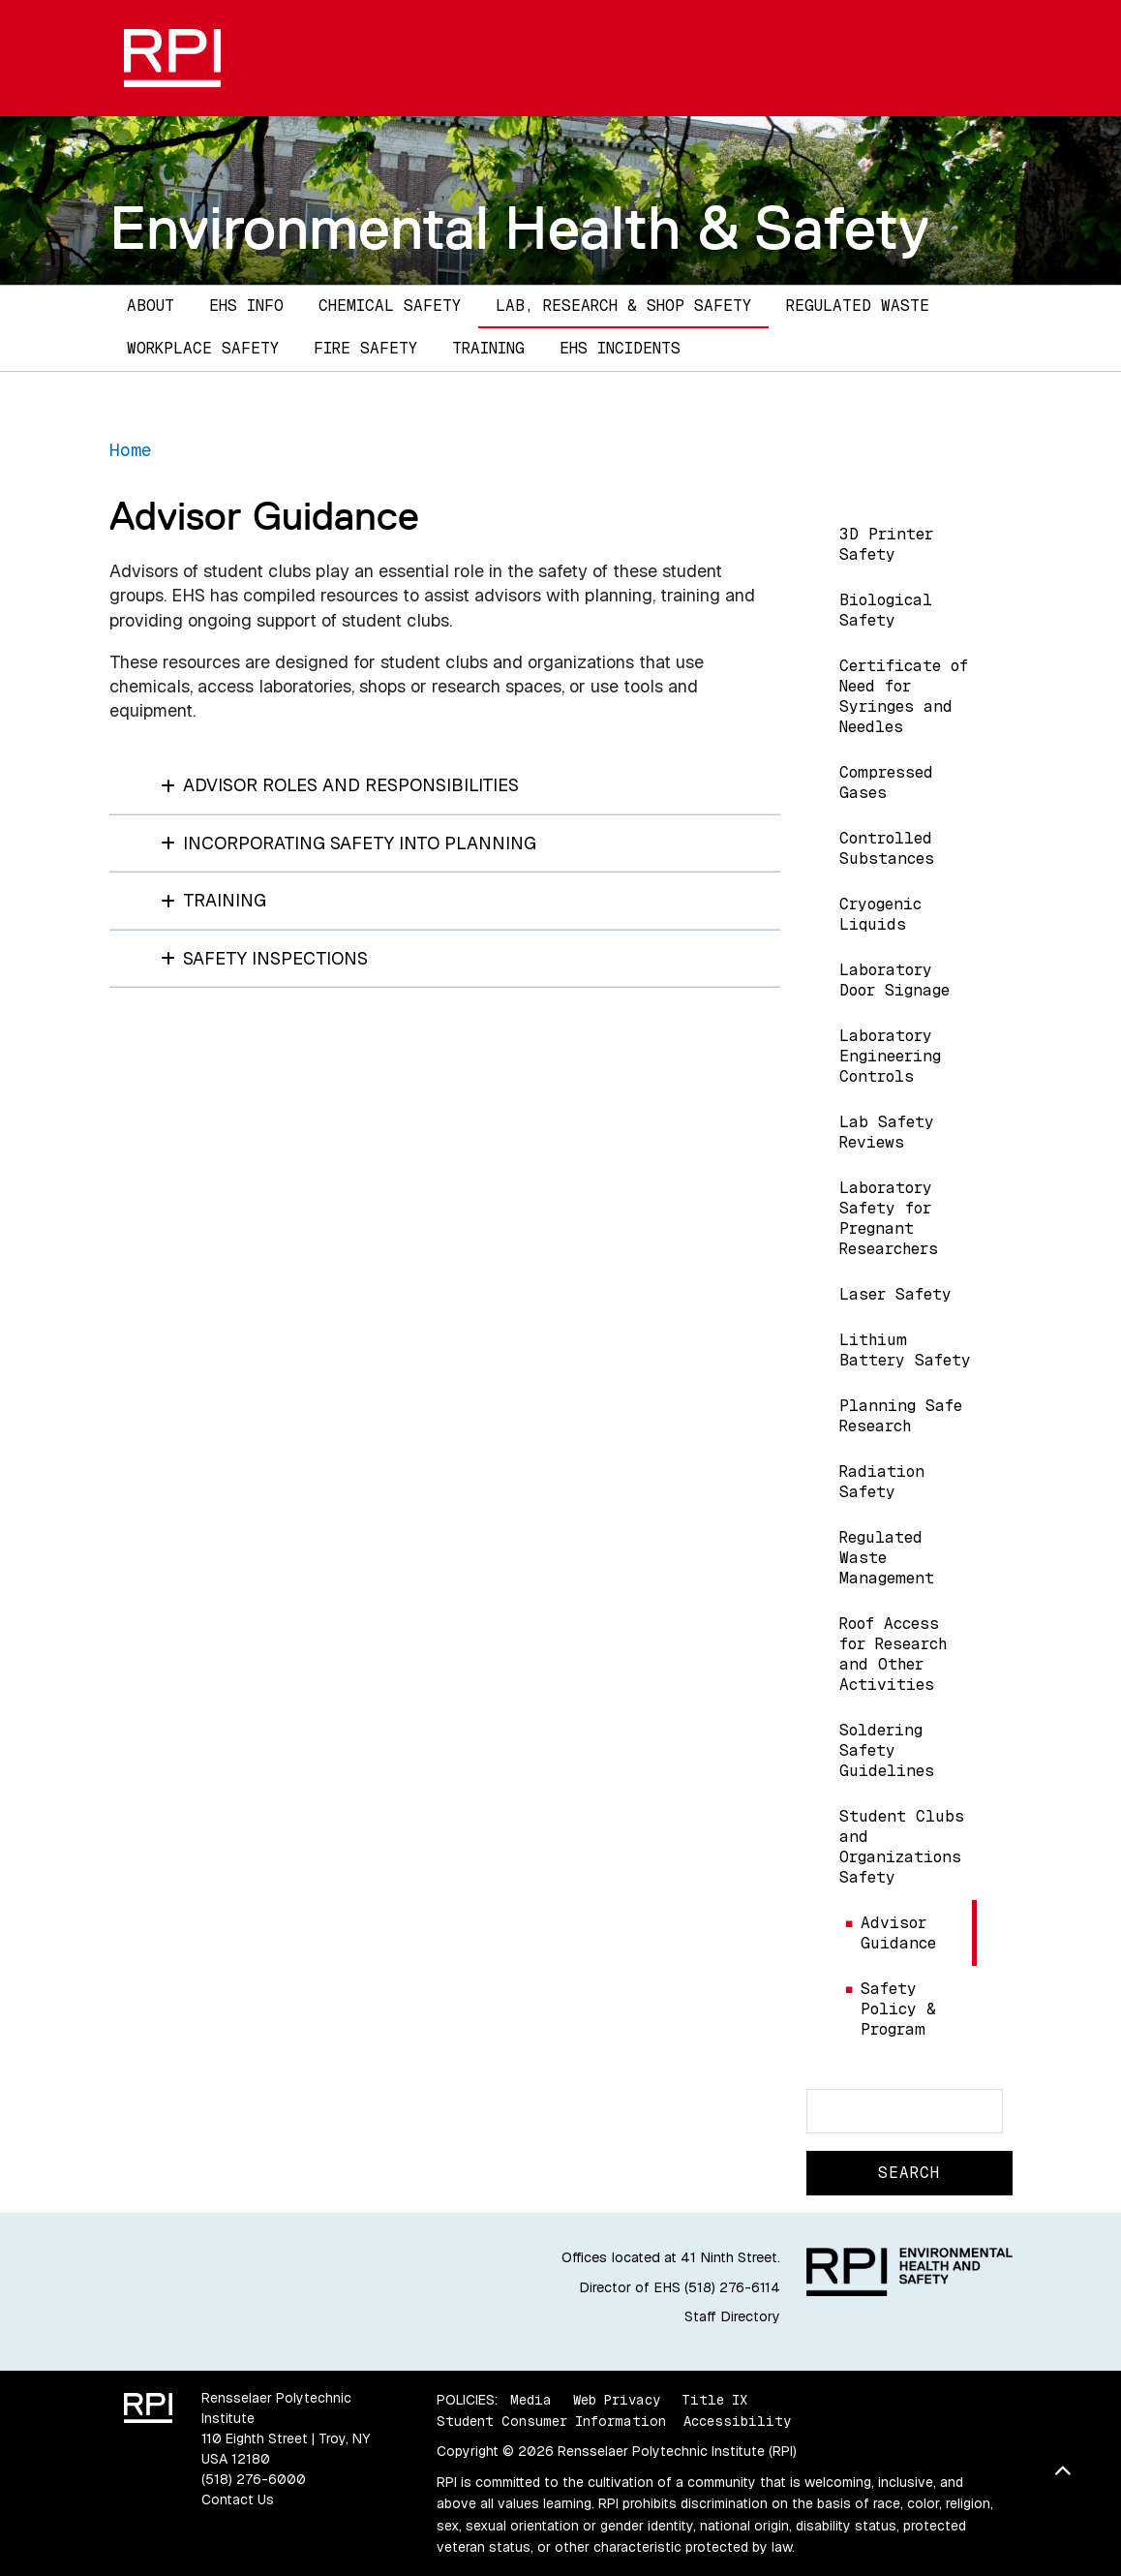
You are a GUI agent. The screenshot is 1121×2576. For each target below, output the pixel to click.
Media (531, 2399)
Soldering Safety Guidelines (886, 1750)
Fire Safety (365, 348)
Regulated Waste (857, 305)
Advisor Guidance (898, 1933)
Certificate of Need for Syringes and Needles (903, 696)
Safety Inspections (265, 958)
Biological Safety (885, 610)
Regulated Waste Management (886, 1557)
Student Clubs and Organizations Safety (901, 1846)
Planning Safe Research (900, 1415)
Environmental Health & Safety (519, 227)
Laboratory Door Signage (894, 980)
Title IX (714, 2399)
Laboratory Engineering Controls (890, 1056)
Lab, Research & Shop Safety (623, 305)
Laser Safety (895, 1294)
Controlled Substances (886, 848)
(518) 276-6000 (253, 2479)
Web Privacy (616, 2399)
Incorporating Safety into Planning (349, 843)
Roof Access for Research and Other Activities (893, 1654)
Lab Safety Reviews (886, 1132)
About (150, 305)
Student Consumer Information (551, 2421)
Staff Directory (732, 2316)
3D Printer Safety (886, 544)
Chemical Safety (389, 305)
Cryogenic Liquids (880, 914)
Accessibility (737, 2421)
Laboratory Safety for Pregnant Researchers (888, 1218)
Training (488, 348)
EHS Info (246, 305)
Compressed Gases (886, 782)
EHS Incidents (620, 348)
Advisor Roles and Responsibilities (340, 785)
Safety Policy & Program (898, 2008)
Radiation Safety (881, 1481)
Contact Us (237, 2499)
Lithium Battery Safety (905, 1350)
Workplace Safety (203, 348)
